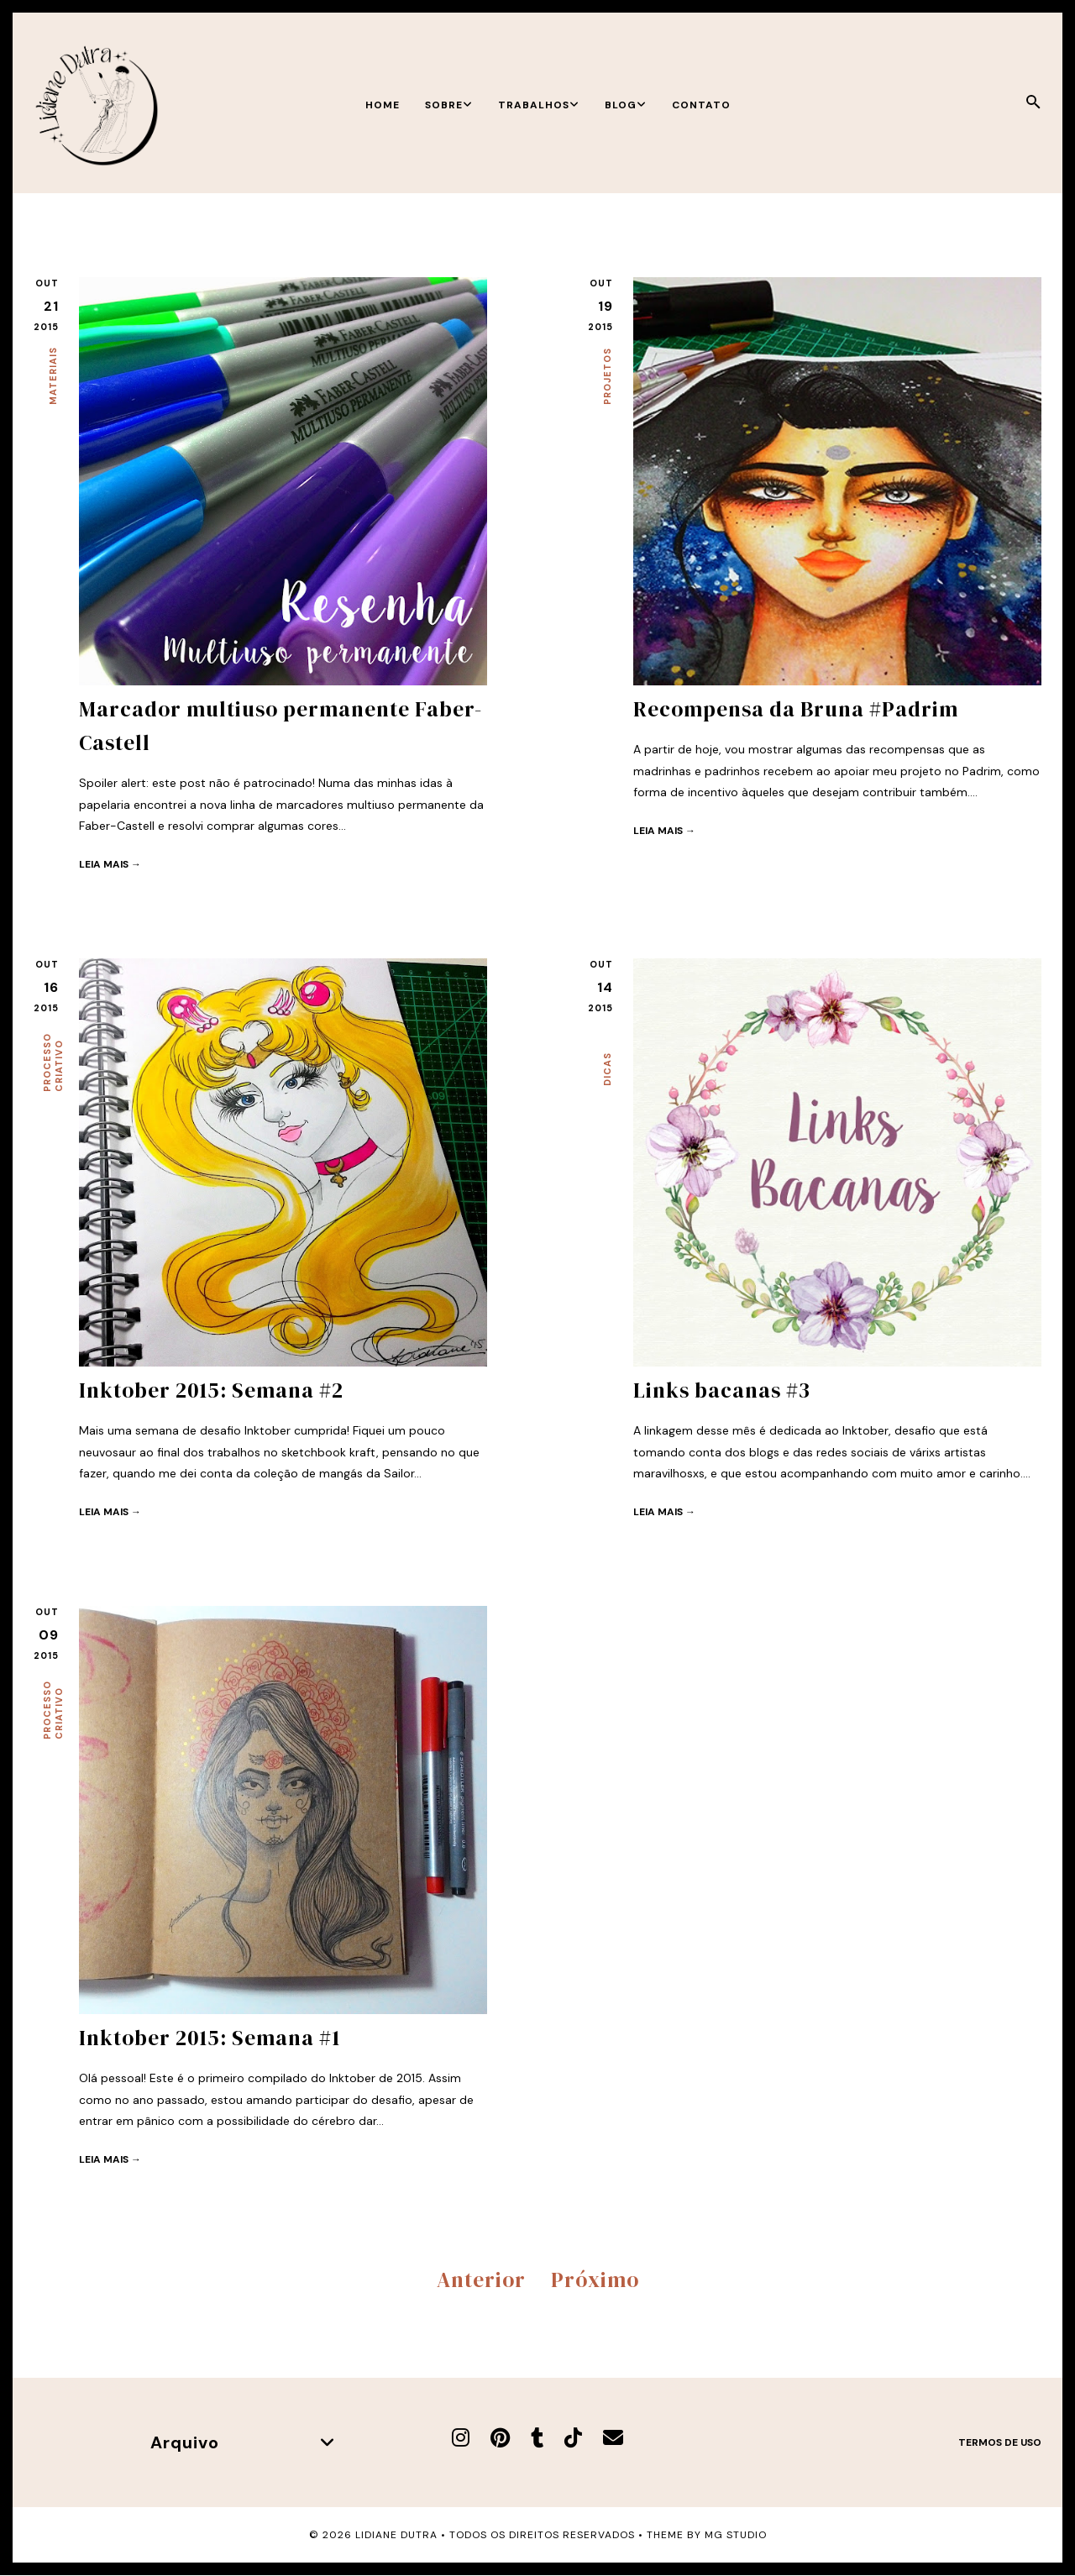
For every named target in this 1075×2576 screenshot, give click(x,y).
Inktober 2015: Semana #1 (209, 2037)
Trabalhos (538, 105)
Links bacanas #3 (721, 1390)
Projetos (607, 376)
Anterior (481, 2279)
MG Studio (736, 2535)
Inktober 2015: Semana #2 (211, 1390)
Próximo (595, 2279)
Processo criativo (53, 1062)
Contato (701, 105)
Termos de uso (999, 2442)
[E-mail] (613, 2438)
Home (382, 105)
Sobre (449, 105)
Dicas (607, 1069)
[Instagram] (460, 2438)
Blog (626, 105)
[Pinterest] (500, 2438)
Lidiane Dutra (396, 2535)
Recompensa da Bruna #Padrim (795, 709)
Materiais (53, 376)
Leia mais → (110, 864)
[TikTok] (573, 2438)
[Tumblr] (537, 2438)
